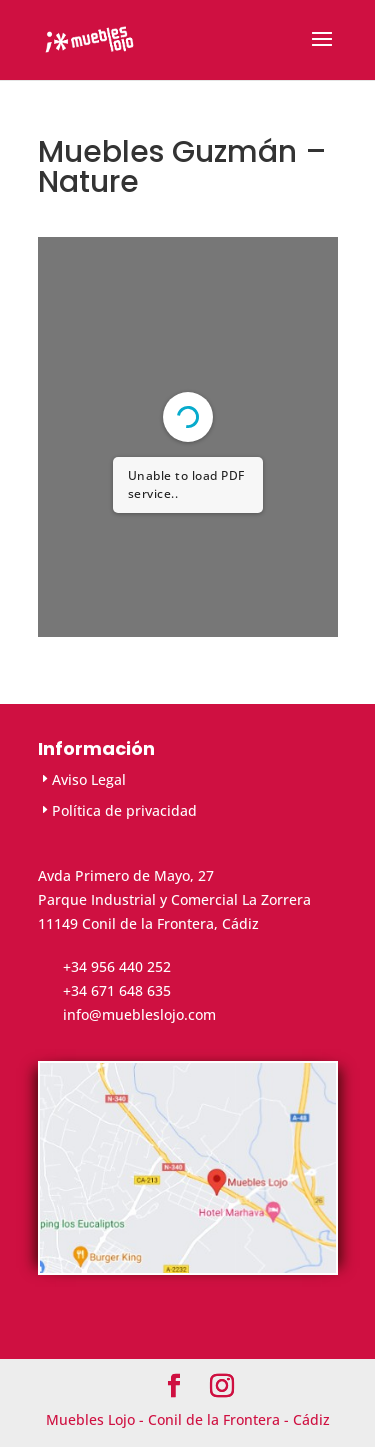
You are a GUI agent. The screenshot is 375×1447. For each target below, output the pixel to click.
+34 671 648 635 (117, 990)
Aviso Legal (89, 779)
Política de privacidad (124, 810)
